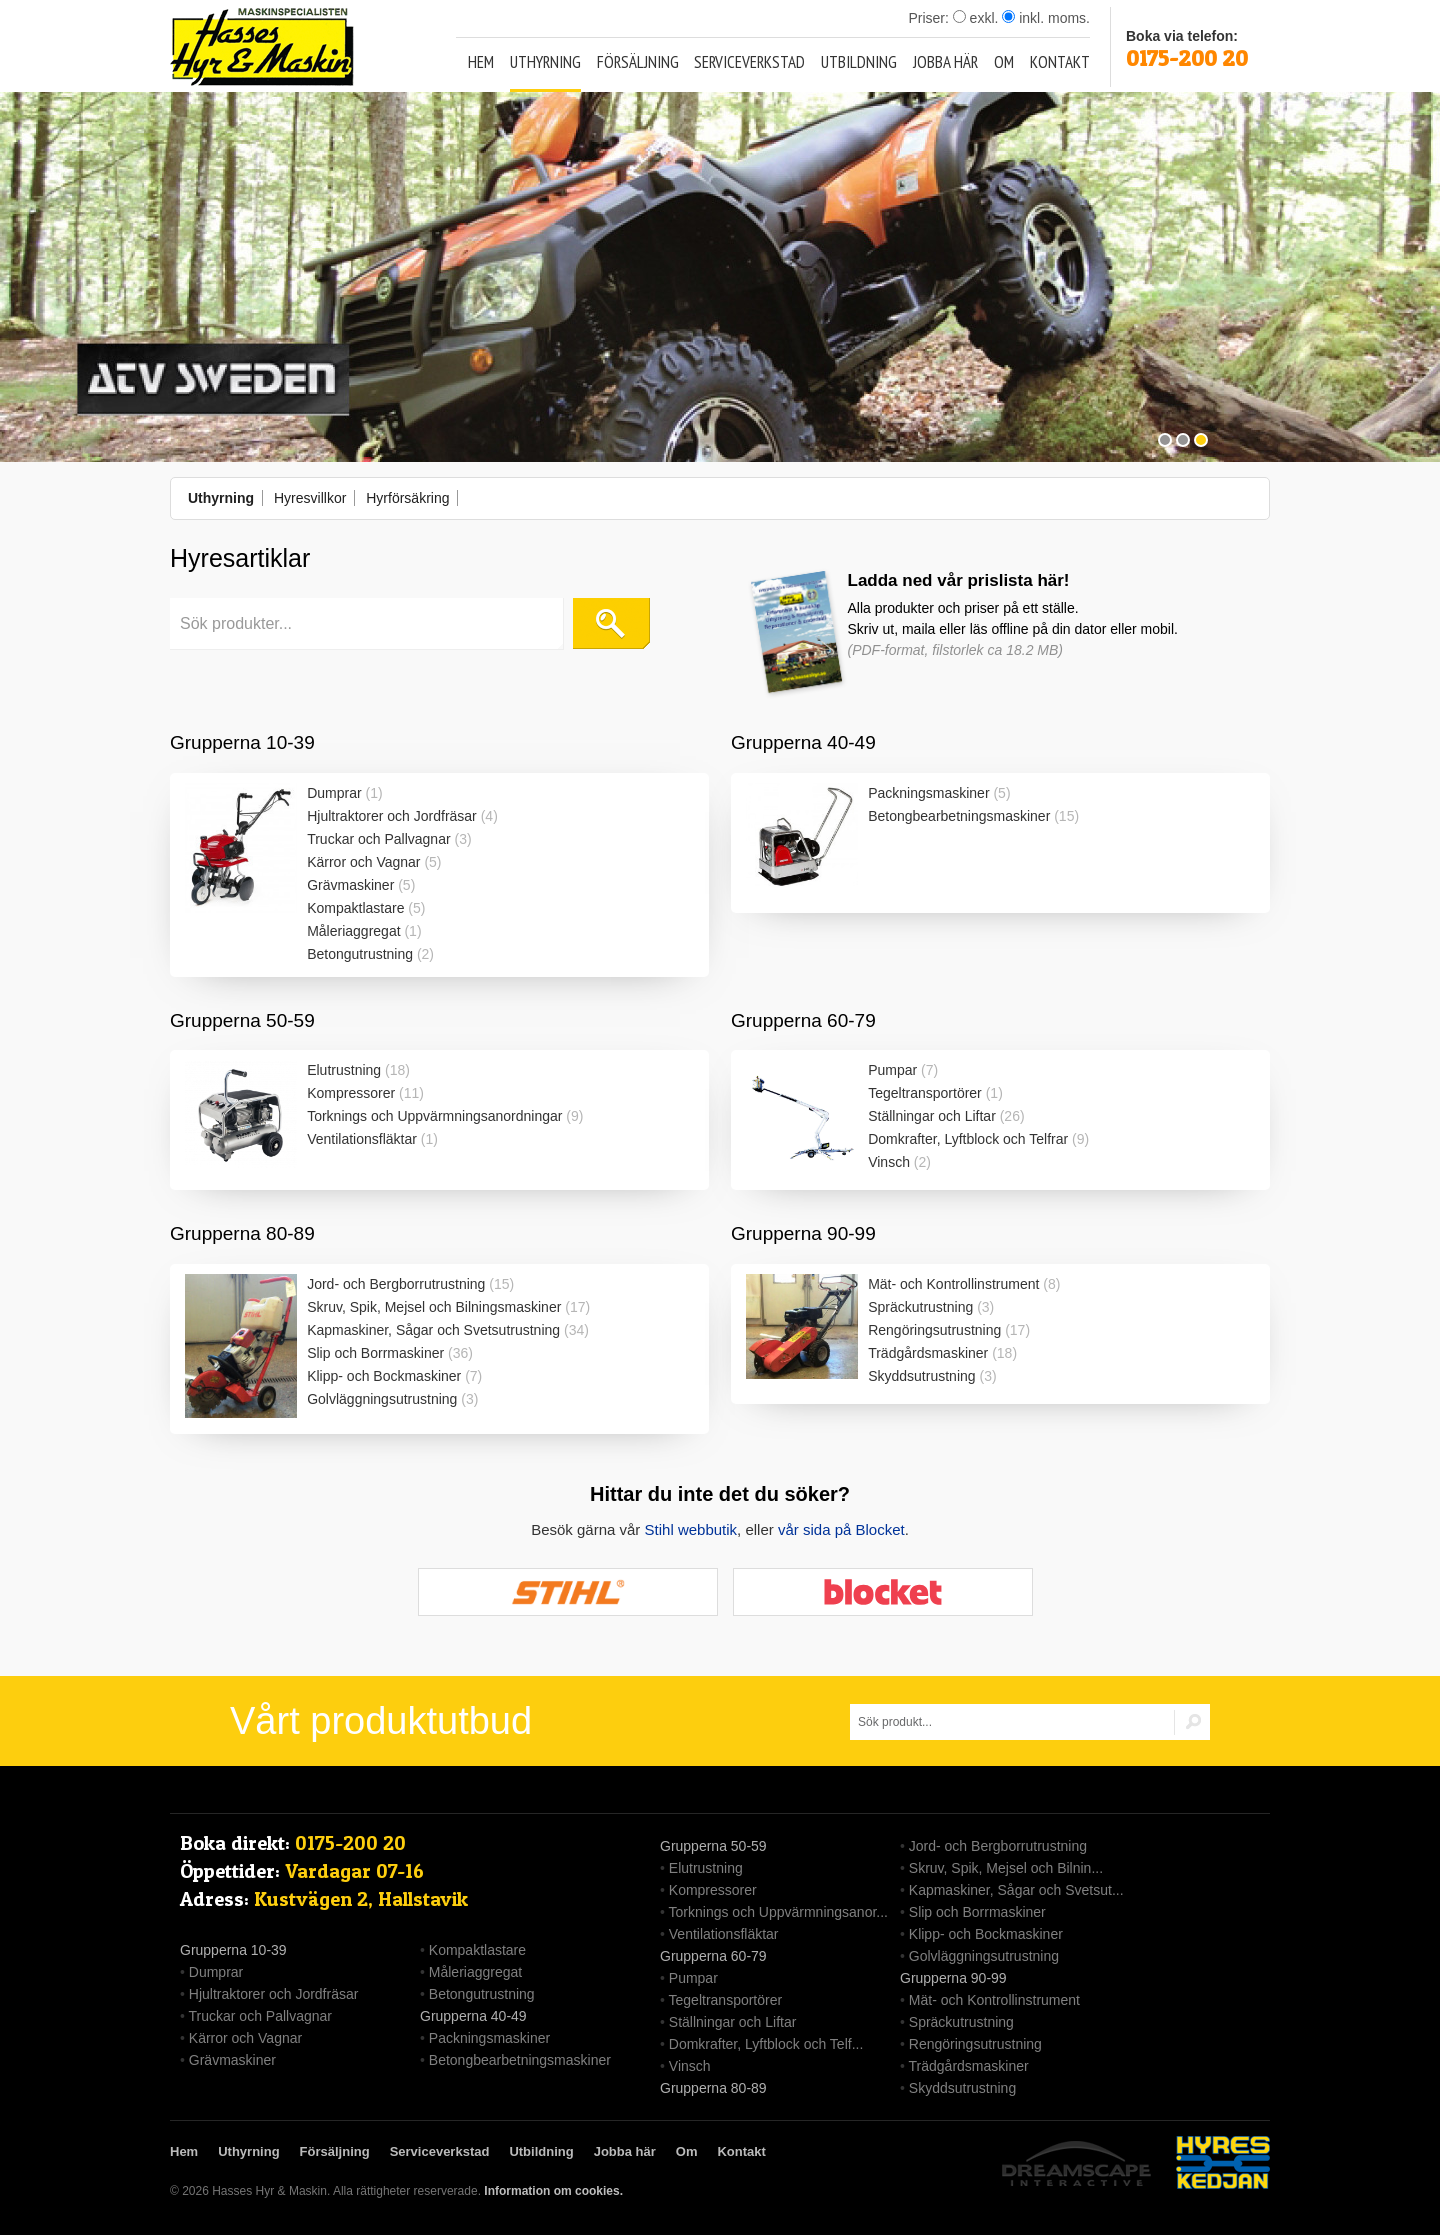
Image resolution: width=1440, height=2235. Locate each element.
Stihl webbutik (691, 1529)
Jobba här (945, 62)
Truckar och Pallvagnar (378, 839)
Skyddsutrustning (921, 1376)
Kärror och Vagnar (363, 862)
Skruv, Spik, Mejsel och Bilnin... (1006, 1868)
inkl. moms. (1046, 18)
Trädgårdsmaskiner (928, 1353)
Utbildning (859, 62)
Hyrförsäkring (407, 498)
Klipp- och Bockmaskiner (384, 1376)
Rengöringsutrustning (934, 1330)
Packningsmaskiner (928, 793)
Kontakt (1060, 62)
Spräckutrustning (920, 1307)
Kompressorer (351, 1093)
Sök (611, 623)
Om (1004, 62)
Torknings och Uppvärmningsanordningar (434, 1116)
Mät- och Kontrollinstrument (953, 1284)
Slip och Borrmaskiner (375, 1353)
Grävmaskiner (350, 885)
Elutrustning (344, 1070)
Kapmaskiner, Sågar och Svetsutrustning (433, 1330)
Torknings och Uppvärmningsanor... (778, 1912)
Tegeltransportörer (925, 1093)
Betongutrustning (360, 954)
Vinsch (889, 1162)
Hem (481, 62)
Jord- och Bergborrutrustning (396, 1284)
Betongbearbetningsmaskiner (959, 816)
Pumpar (892, 1070)
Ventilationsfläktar (362, 1139)
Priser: (930, 18)
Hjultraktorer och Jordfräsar (392, 816)
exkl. (976, 18)
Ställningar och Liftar (932, 1116)
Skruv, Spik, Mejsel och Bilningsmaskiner (434, 1307)
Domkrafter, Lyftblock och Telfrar (968, 1139)
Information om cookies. (553, 2191)
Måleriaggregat (353, 931)
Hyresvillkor (310, 498)
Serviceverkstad (749, 62)
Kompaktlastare (355, 908)
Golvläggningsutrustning (382, 1399)
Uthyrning (545, 62)
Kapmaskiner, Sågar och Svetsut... (1016, 1890)
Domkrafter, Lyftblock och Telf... (766, 2044)
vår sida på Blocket (841, 1529)
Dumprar (334, 793)
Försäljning (638, 62)
